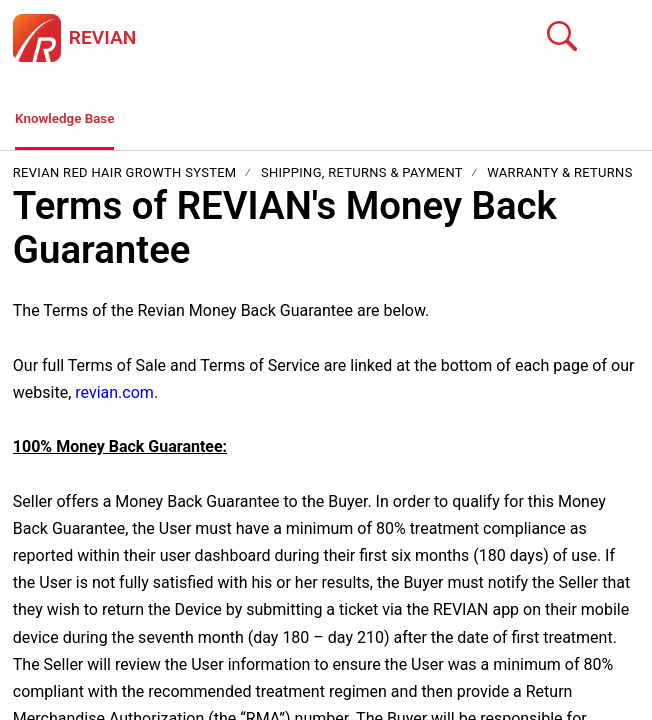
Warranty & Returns (559, 177)
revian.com (114, 396)
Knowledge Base (74, 120)
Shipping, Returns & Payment (362, 177)
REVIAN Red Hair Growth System (126, 177)
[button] (626, 38)
